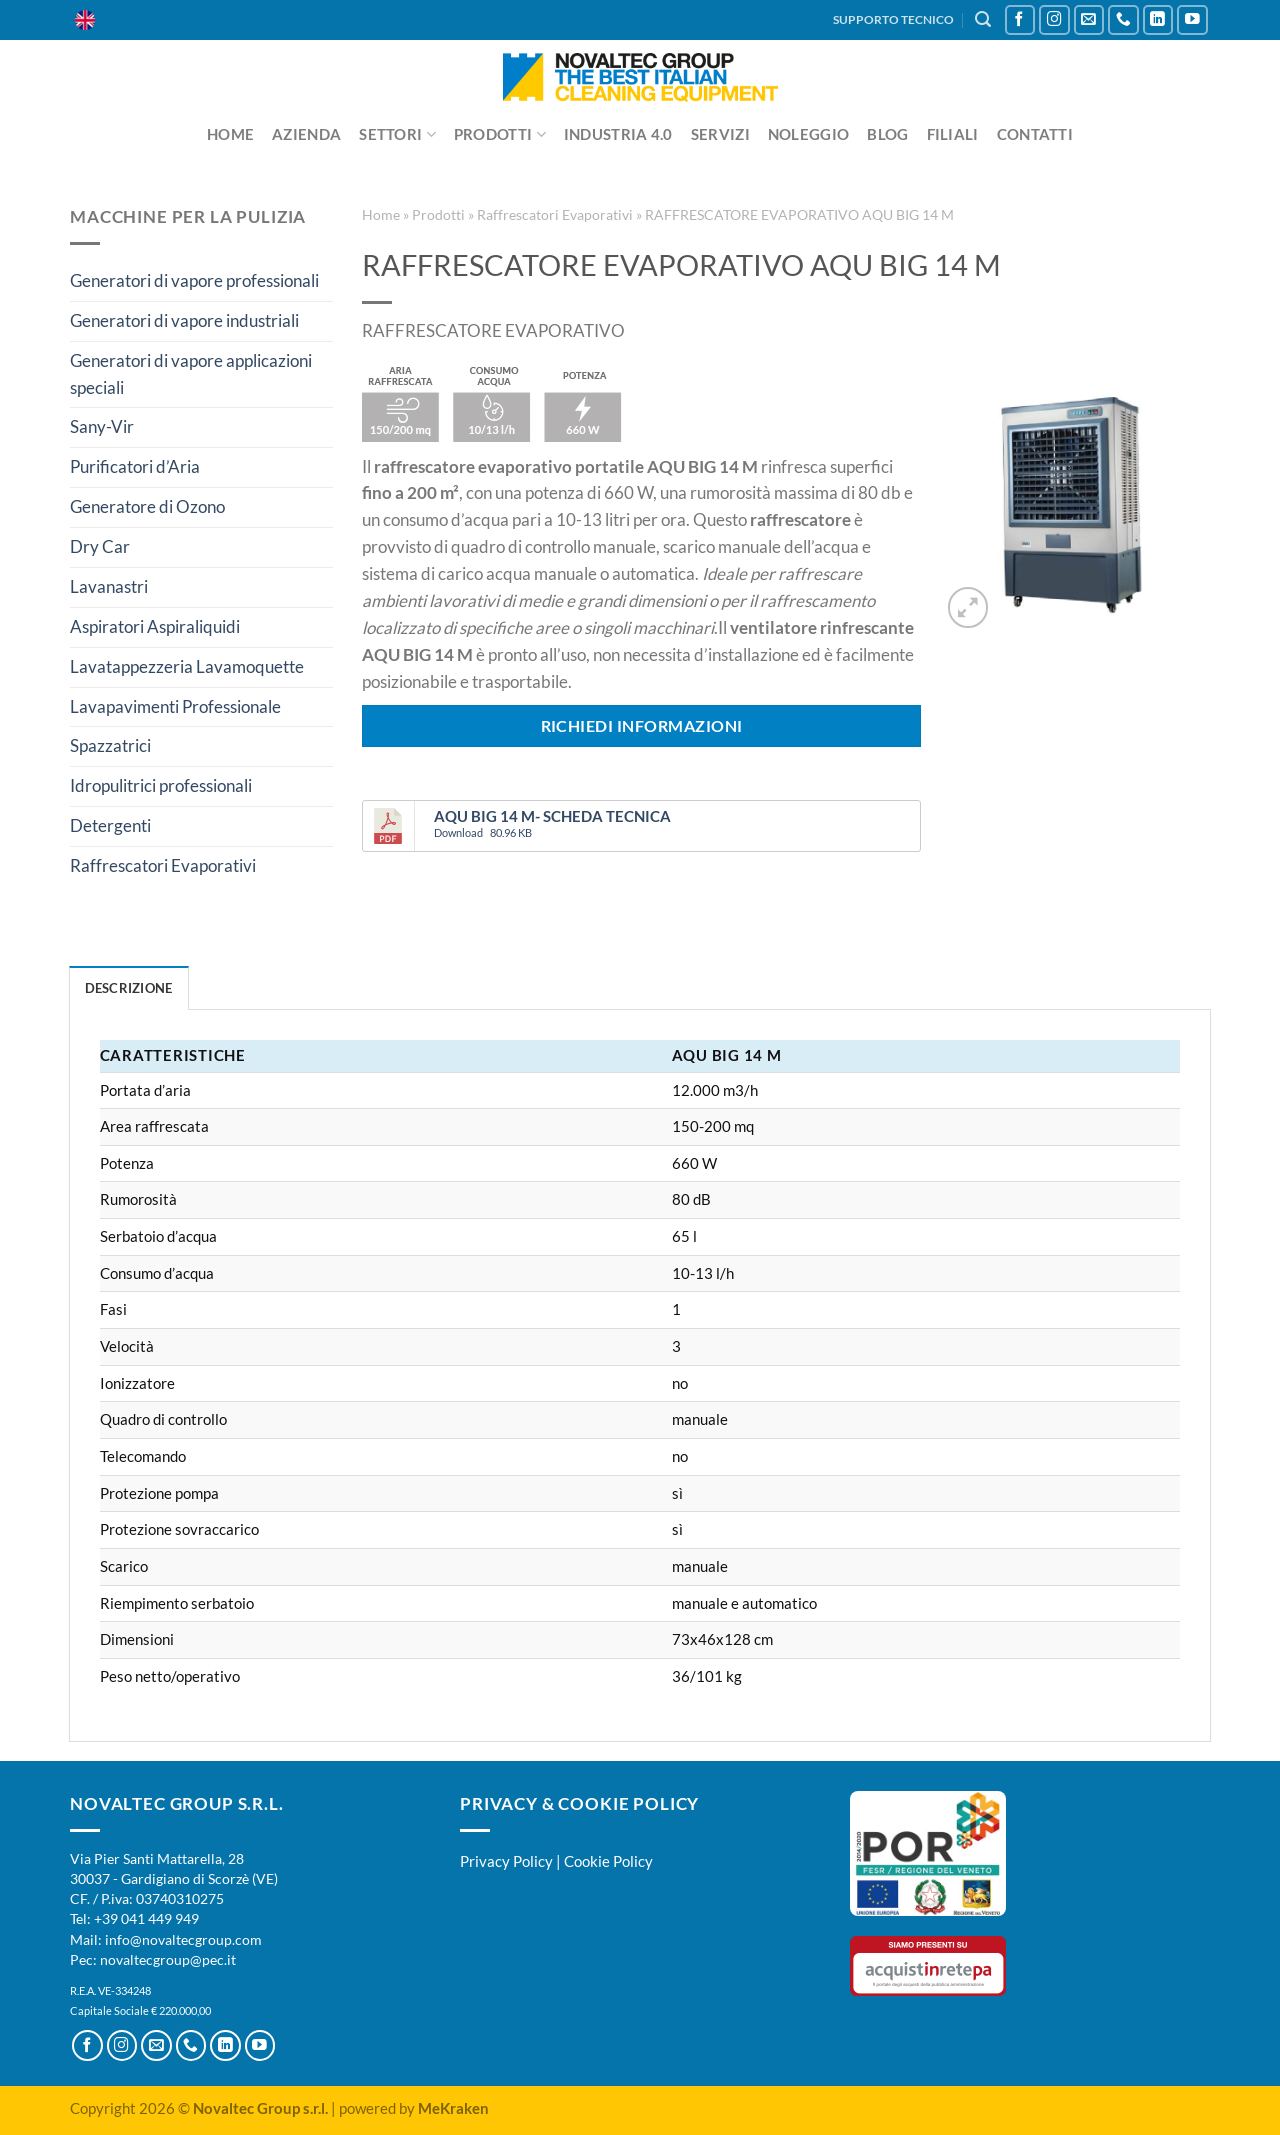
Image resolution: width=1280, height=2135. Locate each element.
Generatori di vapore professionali (194, 280)
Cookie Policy (608, 1861)
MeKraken (453, 2108)
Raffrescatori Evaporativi (163, 865)
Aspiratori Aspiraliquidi (155, 626)
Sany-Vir (102, 426)
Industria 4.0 (618, 134)
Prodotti (500, 134)
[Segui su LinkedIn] (1158, 20)
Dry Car (100, 546)
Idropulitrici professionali (161, 785)
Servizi (720, 134)
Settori (397, 134)
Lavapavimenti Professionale (175, 706)
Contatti (1035, 134)
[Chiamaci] (1123, 20)
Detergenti (110, 825)
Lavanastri (109, 586)
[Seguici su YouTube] (1192, 20)
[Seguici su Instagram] (1054, 20)
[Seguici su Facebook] (1020, 20)
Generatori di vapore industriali (184, 320)
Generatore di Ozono (147, 506)
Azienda (306, 134)
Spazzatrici (110, 745)
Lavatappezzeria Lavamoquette (187, 666)
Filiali (953, 134)
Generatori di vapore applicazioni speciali (191, 374)
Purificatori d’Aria (135, 466)
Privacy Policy (506, 1861)
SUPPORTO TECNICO (893, 19)
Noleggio (808, 134)
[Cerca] (983, 19)
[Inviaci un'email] (1089, 20)
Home (230, 134)
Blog (887, 134)
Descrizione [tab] (129, 988)
